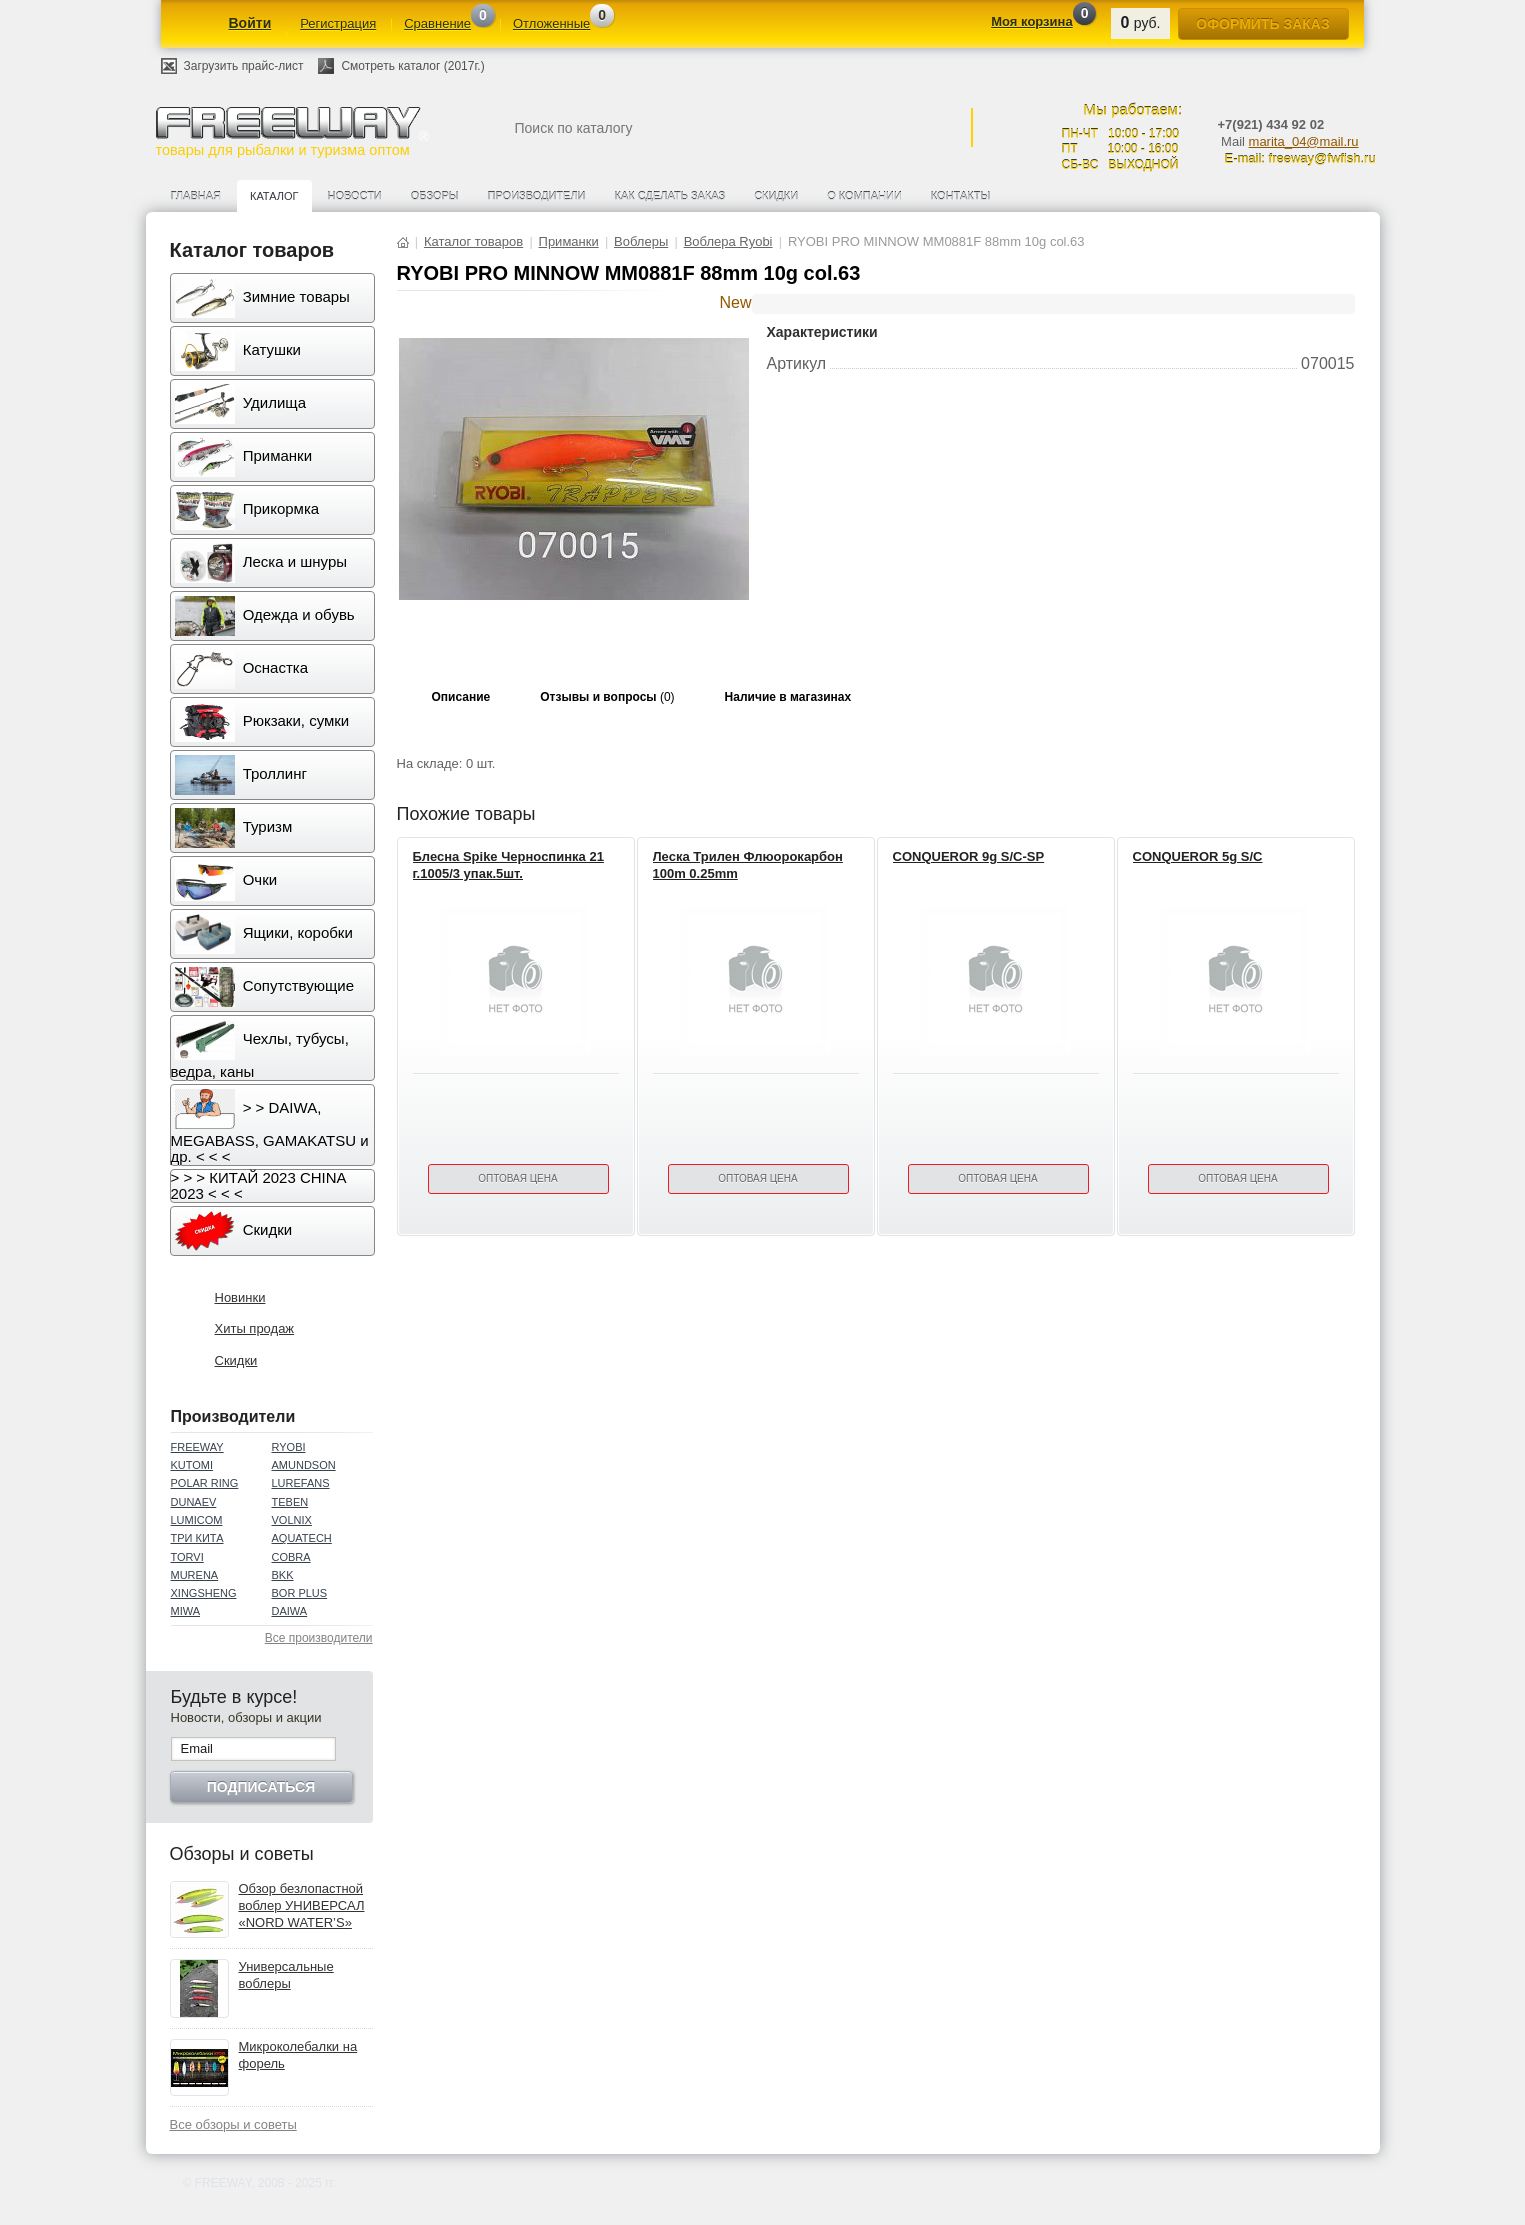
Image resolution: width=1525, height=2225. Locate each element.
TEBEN (290, 1502)
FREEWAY (197, 1447)
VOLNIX (292, 1520)
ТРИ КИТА (197, 1538)
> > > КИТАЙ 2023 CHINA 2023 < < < (259, 1185)
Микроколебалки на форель (298, 2055)
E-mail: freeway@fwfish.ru (1300, 158)
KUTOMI (192, 1465)
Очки (226, 881)
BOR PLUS (300, 1593)
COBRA (291, 1557)
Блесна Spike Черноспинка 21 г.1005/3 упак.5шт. (508, 865)
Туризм (234, 828)
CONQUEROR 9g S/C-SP (969, 856)
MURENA (195, 1575)
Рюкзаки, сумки (262, 722)
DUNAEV (194, 1502)
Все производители (319, 1638)
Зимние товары (262, 298)
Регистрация (338, 23)
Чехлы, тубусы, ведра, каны (260, 1050)
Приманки (244, 457)
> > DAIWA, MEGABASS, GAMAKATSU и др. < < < (270, 1127)
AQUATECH (302, 1538)
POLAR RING (205, 1483)
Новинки (240, 1297)
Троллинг (241, 775)
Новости (355, 196)
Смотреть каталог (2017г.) (412, 66)
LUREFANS (301, 1483)
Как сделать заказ (670, 196)
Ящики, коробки (264, 934)
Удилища (240, 404)
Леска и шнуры (261, 563)
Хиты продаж (255, 1328)
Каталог (274, 196)
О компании (864, 196)
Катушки (238, 351)
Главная (196, 196)
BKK (283, 1575)
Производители (537, 196)
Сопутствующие (265, 987)
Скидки (776, 196)
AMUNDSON (304, 1465)
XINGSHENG (204, 1593)
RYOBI (289, 1447)
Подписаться (261, 1787)
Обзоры (435, 196)
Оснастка (242, 669)
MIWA (186, 1611)
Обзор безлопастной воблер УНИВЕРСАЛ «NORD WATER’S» (302, 1905)
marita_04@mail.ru (1304, 141)
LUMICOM (197, 1520)
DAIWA (290, 1611)
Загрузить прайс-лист (244, 66)
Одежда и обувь (265, 616)
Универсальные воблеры (286, 1975)
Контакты (960, 196)
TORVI (187, 1557)
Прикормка (247, 510)
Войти (250, 23)
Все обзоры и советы (233, 2124)
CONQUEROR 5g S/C (1198, 856)
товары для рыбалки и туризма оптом (292, 131)
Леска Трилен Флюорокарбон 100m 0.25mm (748, 865)
